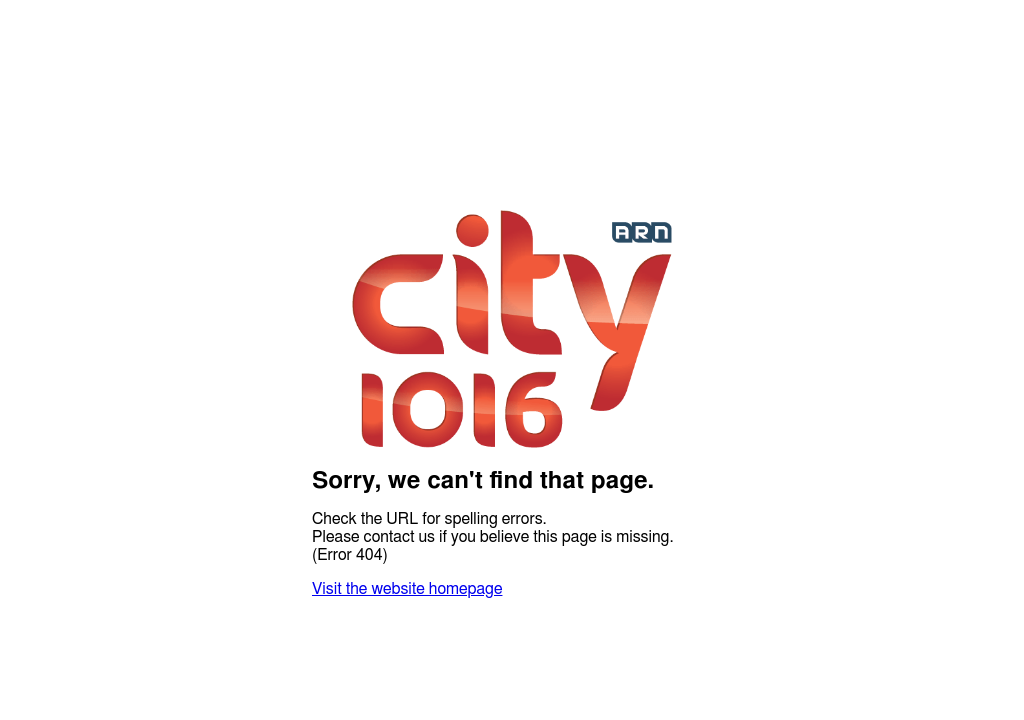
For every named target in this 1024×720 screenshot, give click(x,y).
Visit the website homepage (407, 589)
